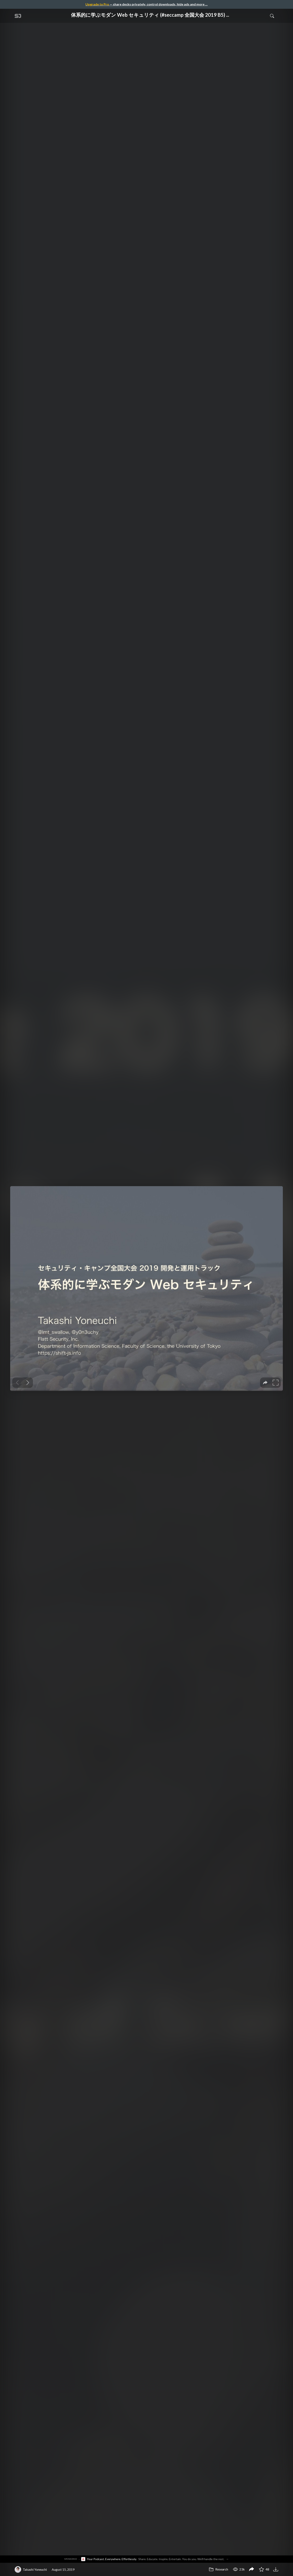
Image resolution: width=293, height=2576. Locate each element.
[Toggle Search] (272, 15)
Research (218, 2569)
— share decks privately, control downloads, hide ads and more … (146, 4)
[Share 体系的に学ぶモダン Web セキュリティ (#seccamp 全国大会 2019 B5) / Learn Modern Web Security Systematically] (251, 2569)
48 (264, 2569)
